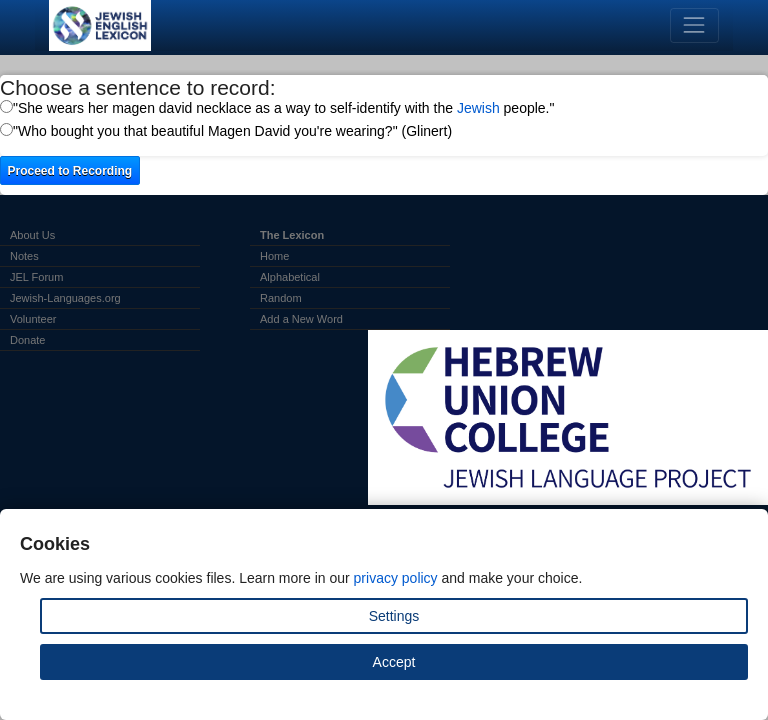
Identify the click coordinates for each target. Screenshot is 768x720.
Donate (27, 340)
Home (274, 256)
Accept (394, 662)
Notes (24, 256)
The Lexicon (292, 235)
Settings (394, 616)
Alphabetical (290, 277)
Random (281, 298)
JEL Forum (36, 277)
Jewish (478, 108)
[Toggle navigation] (694, 25)
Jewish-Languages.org (65, 298)
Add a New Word (301, 319)
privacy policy (396, 578)
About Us (32, 235)
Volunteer (33, 319)
